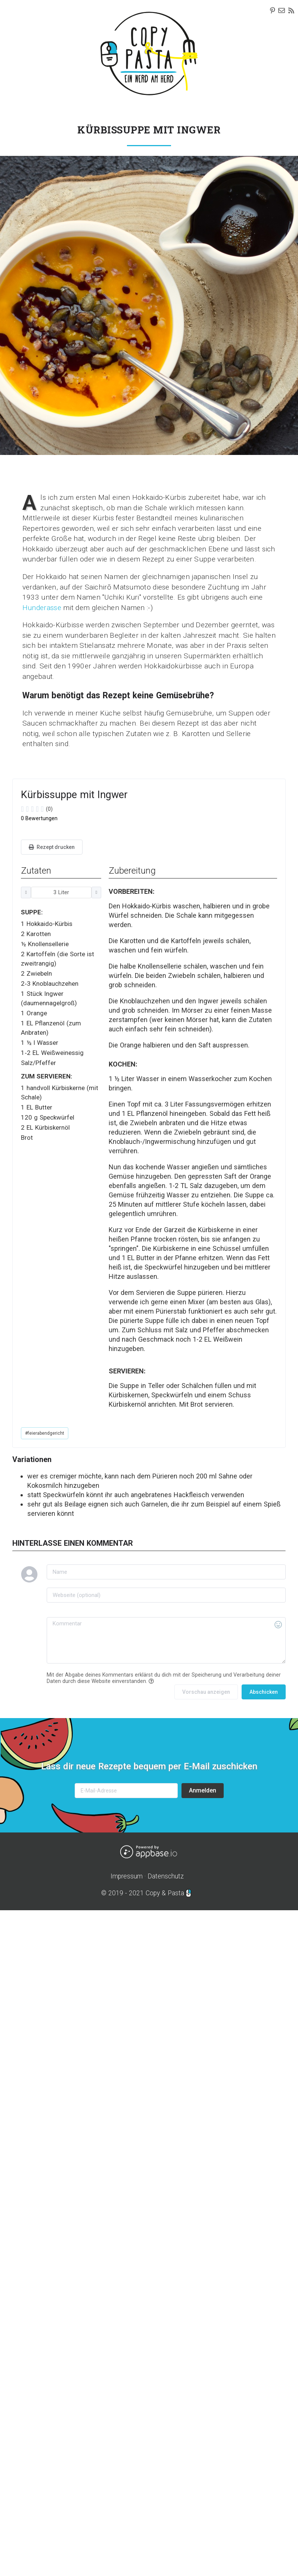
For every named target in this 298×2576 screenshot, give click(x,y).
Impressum (127, 1876)
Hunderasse (41, 607)
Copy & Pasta (165, 1893)
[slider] (106, 809)
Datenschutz (166, 1876)
